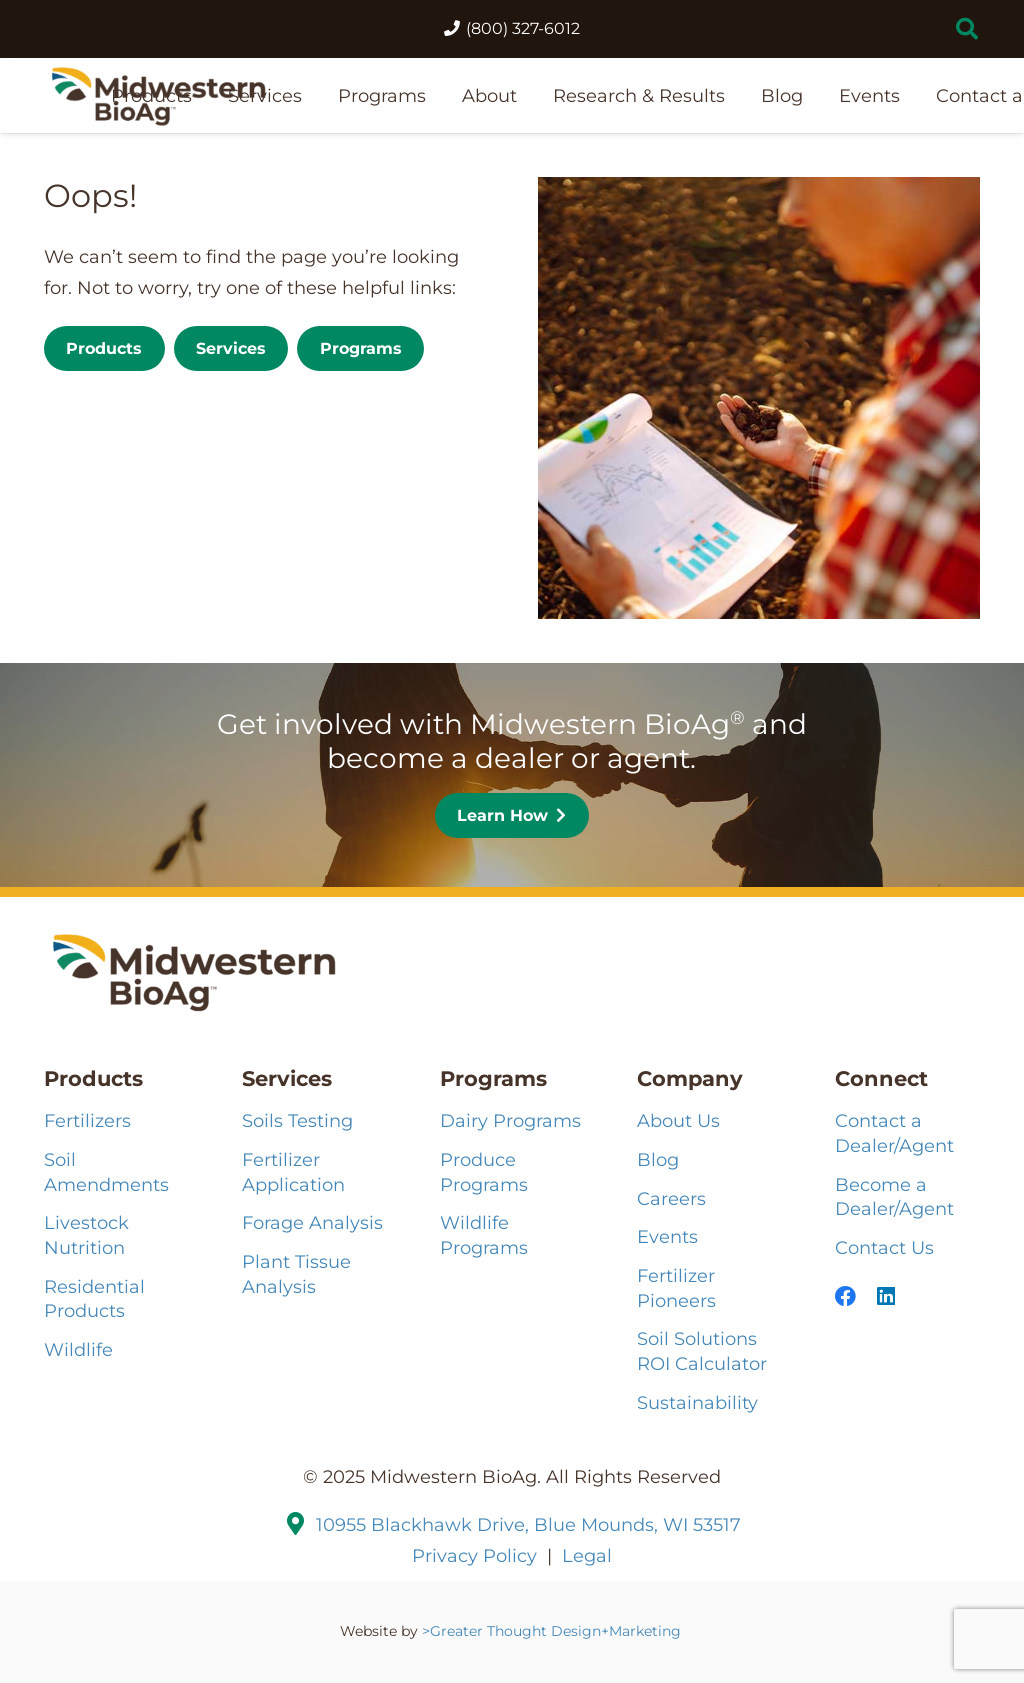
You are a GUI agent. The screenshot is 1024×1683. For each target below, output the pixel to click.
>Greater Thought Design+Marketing (553, 1631)
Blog (658, 1159)
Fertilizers (87, 1120)
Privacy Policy (474, 1555)
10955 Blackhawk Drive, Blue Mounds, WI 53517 (528, 1524)
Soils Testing (297, 1120)
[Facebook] (845, 1296)
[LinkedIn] (886, 1296)
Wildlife (78, 1349)
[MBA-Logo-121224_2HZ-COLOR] (158, 95)
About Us (678, 1120)
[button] (967, 29)
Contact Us (884, 1247)
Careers (671, 1198)
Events (667, 1236)
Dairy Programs (510, 1120)
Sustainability (697, 1402)
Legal (587, 1555)
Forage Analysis (312, 1222)
